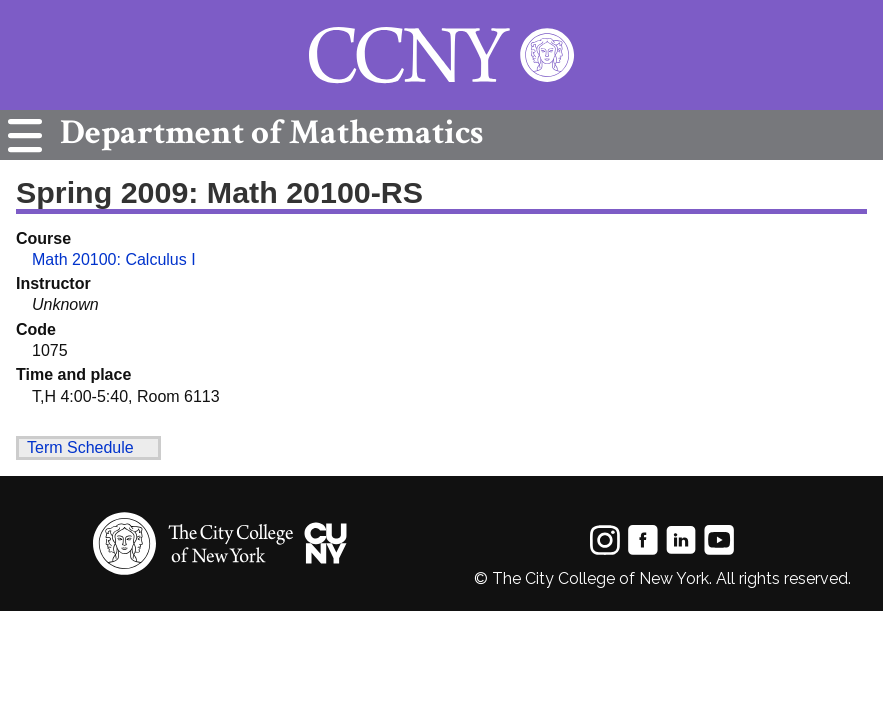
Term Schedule (80, 447)
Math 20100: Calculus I (114, 259)
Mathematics (266, 132)
